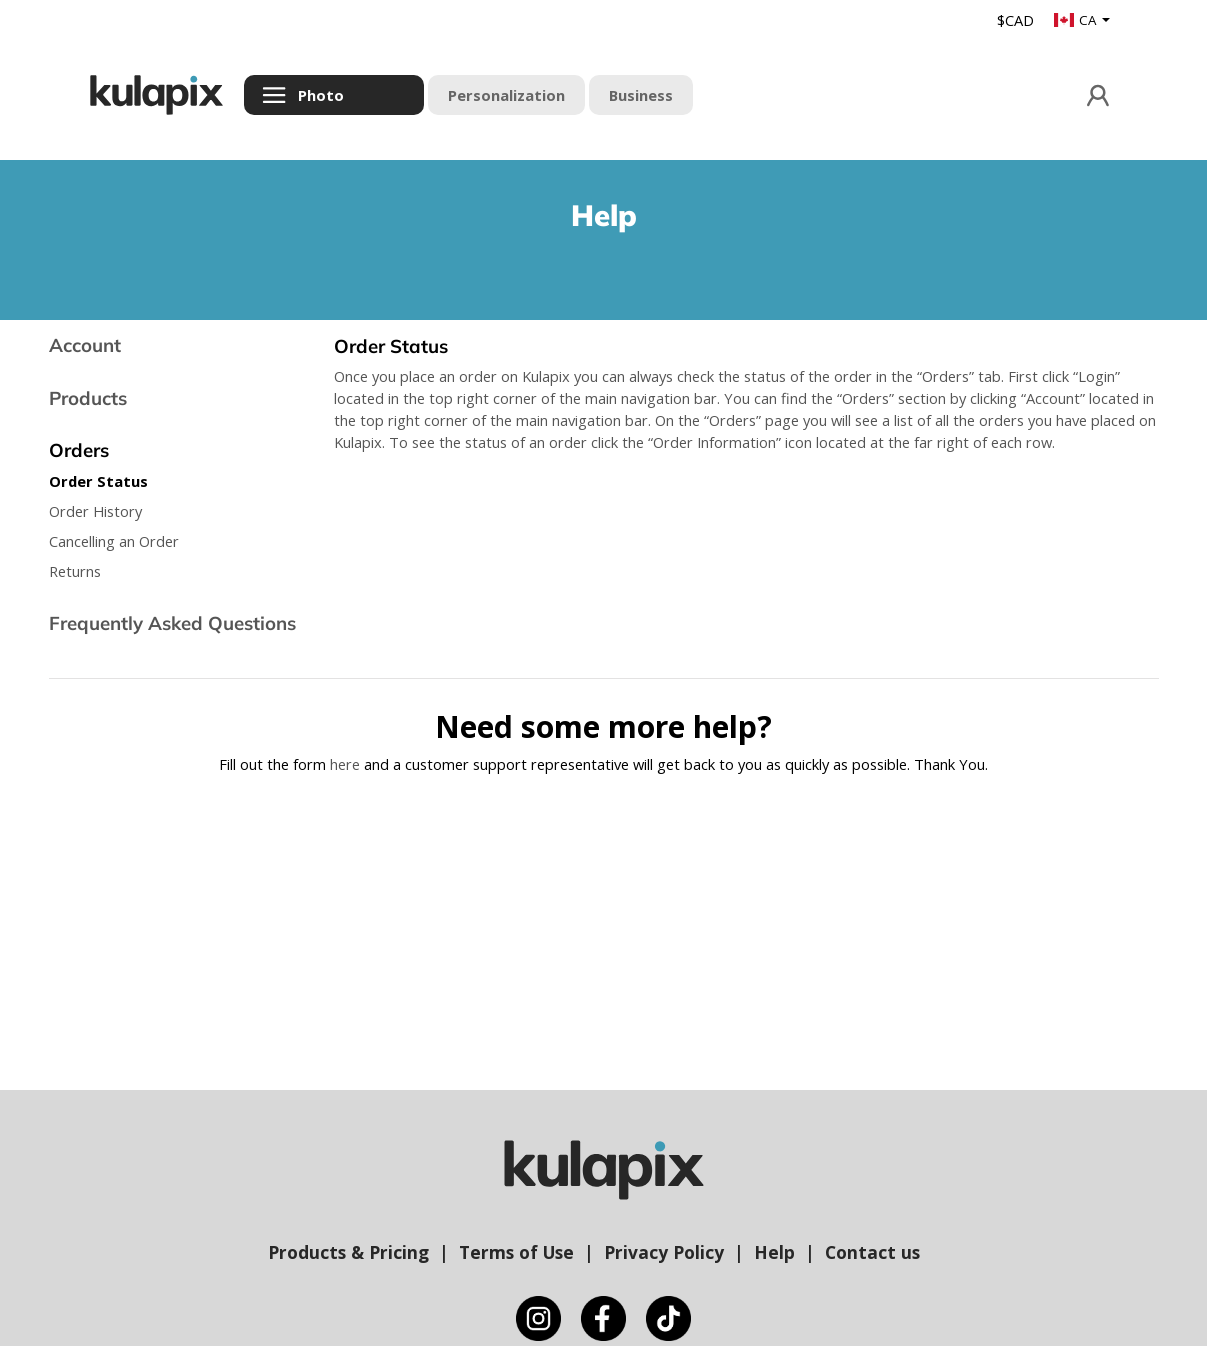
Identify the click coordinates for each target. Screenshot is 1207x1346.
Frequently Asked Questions (172, 623)
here (345, 764)
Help (774, 1252)
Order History (95, 511)
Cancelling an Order (114, 541)
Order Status (98, 481)
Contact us (872, 1252)
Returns (75, 571)
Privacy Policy (664, 1252)
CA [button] (1076, 20)
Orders (79, 450)
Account (85, 345)
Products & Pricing (348, 1252)
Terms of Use (516, 1252)
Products (88, 398)
